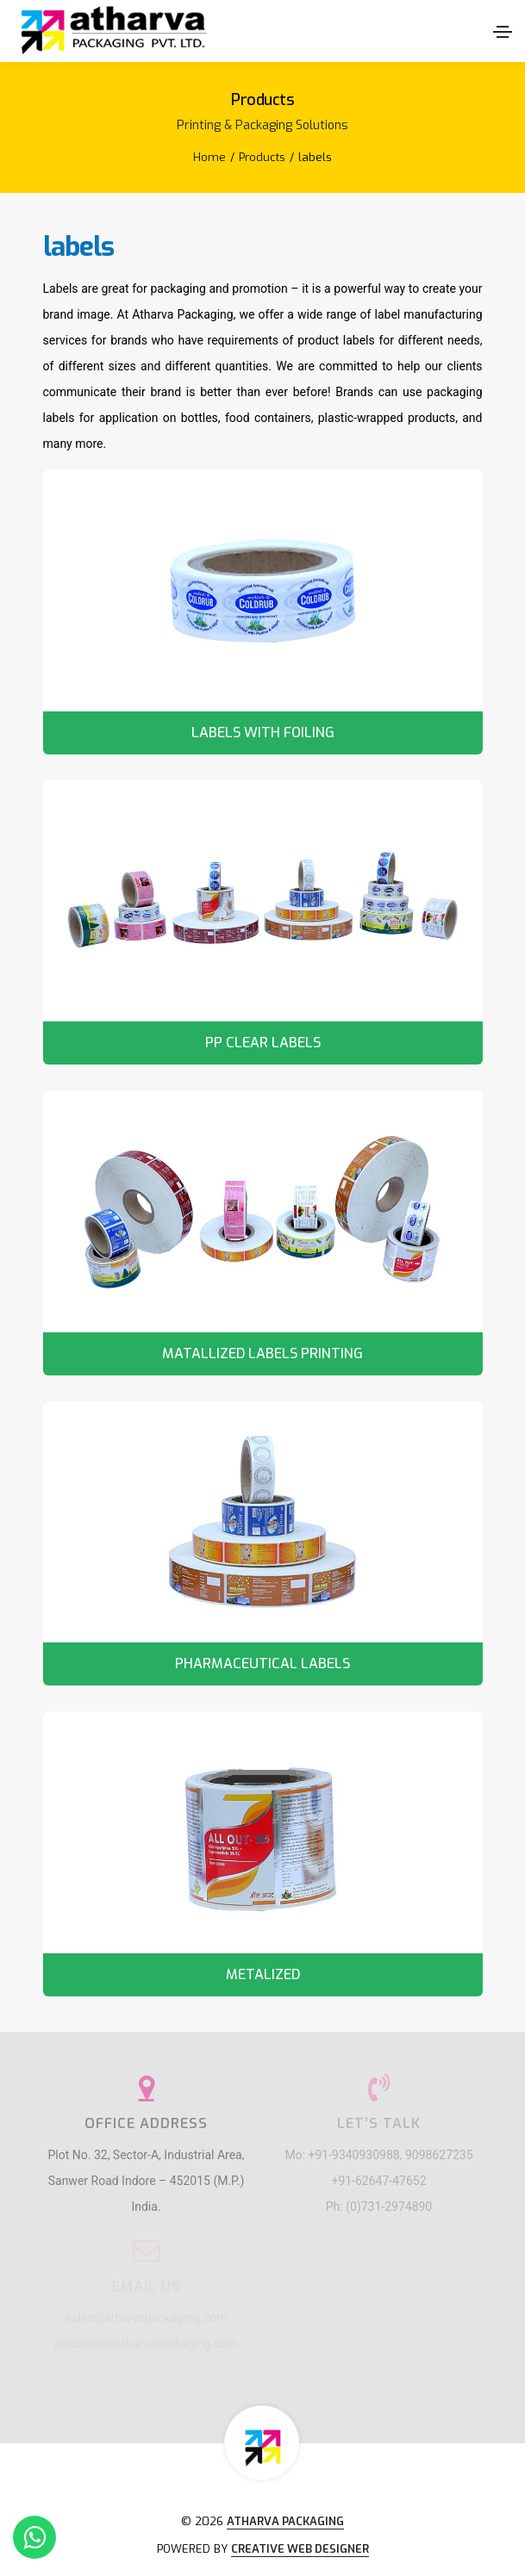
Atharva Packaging (285, 2521)
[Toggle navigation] (502, 32)
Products (262, 157)
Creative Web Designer (300, 2549)
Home (209, 157)
